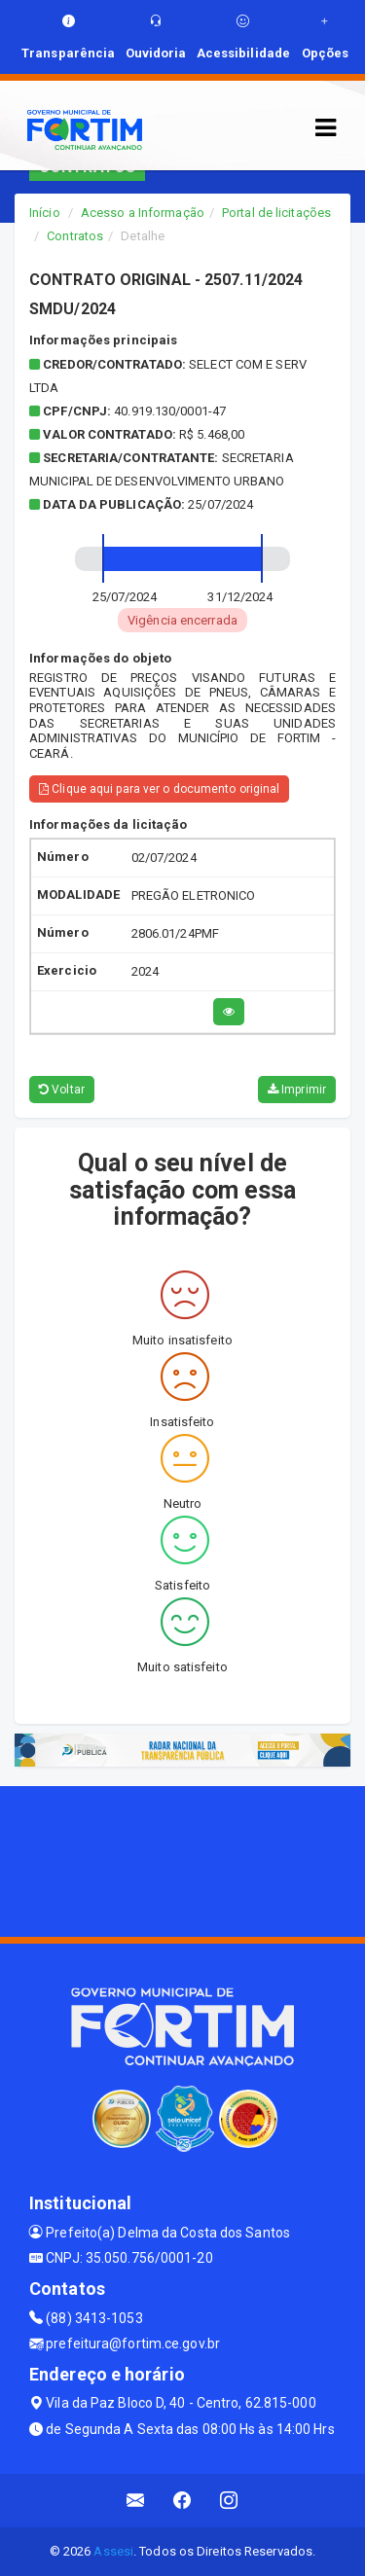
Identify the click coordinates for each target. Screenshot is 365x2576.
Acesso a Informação (142, 212)
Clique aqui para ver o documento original (159, 789)
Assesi (113, 2551)
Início (44, 212)
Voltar (62, 1089)
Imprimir (297, 1089)
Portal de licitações (276, 212)
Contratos (75, 236)
